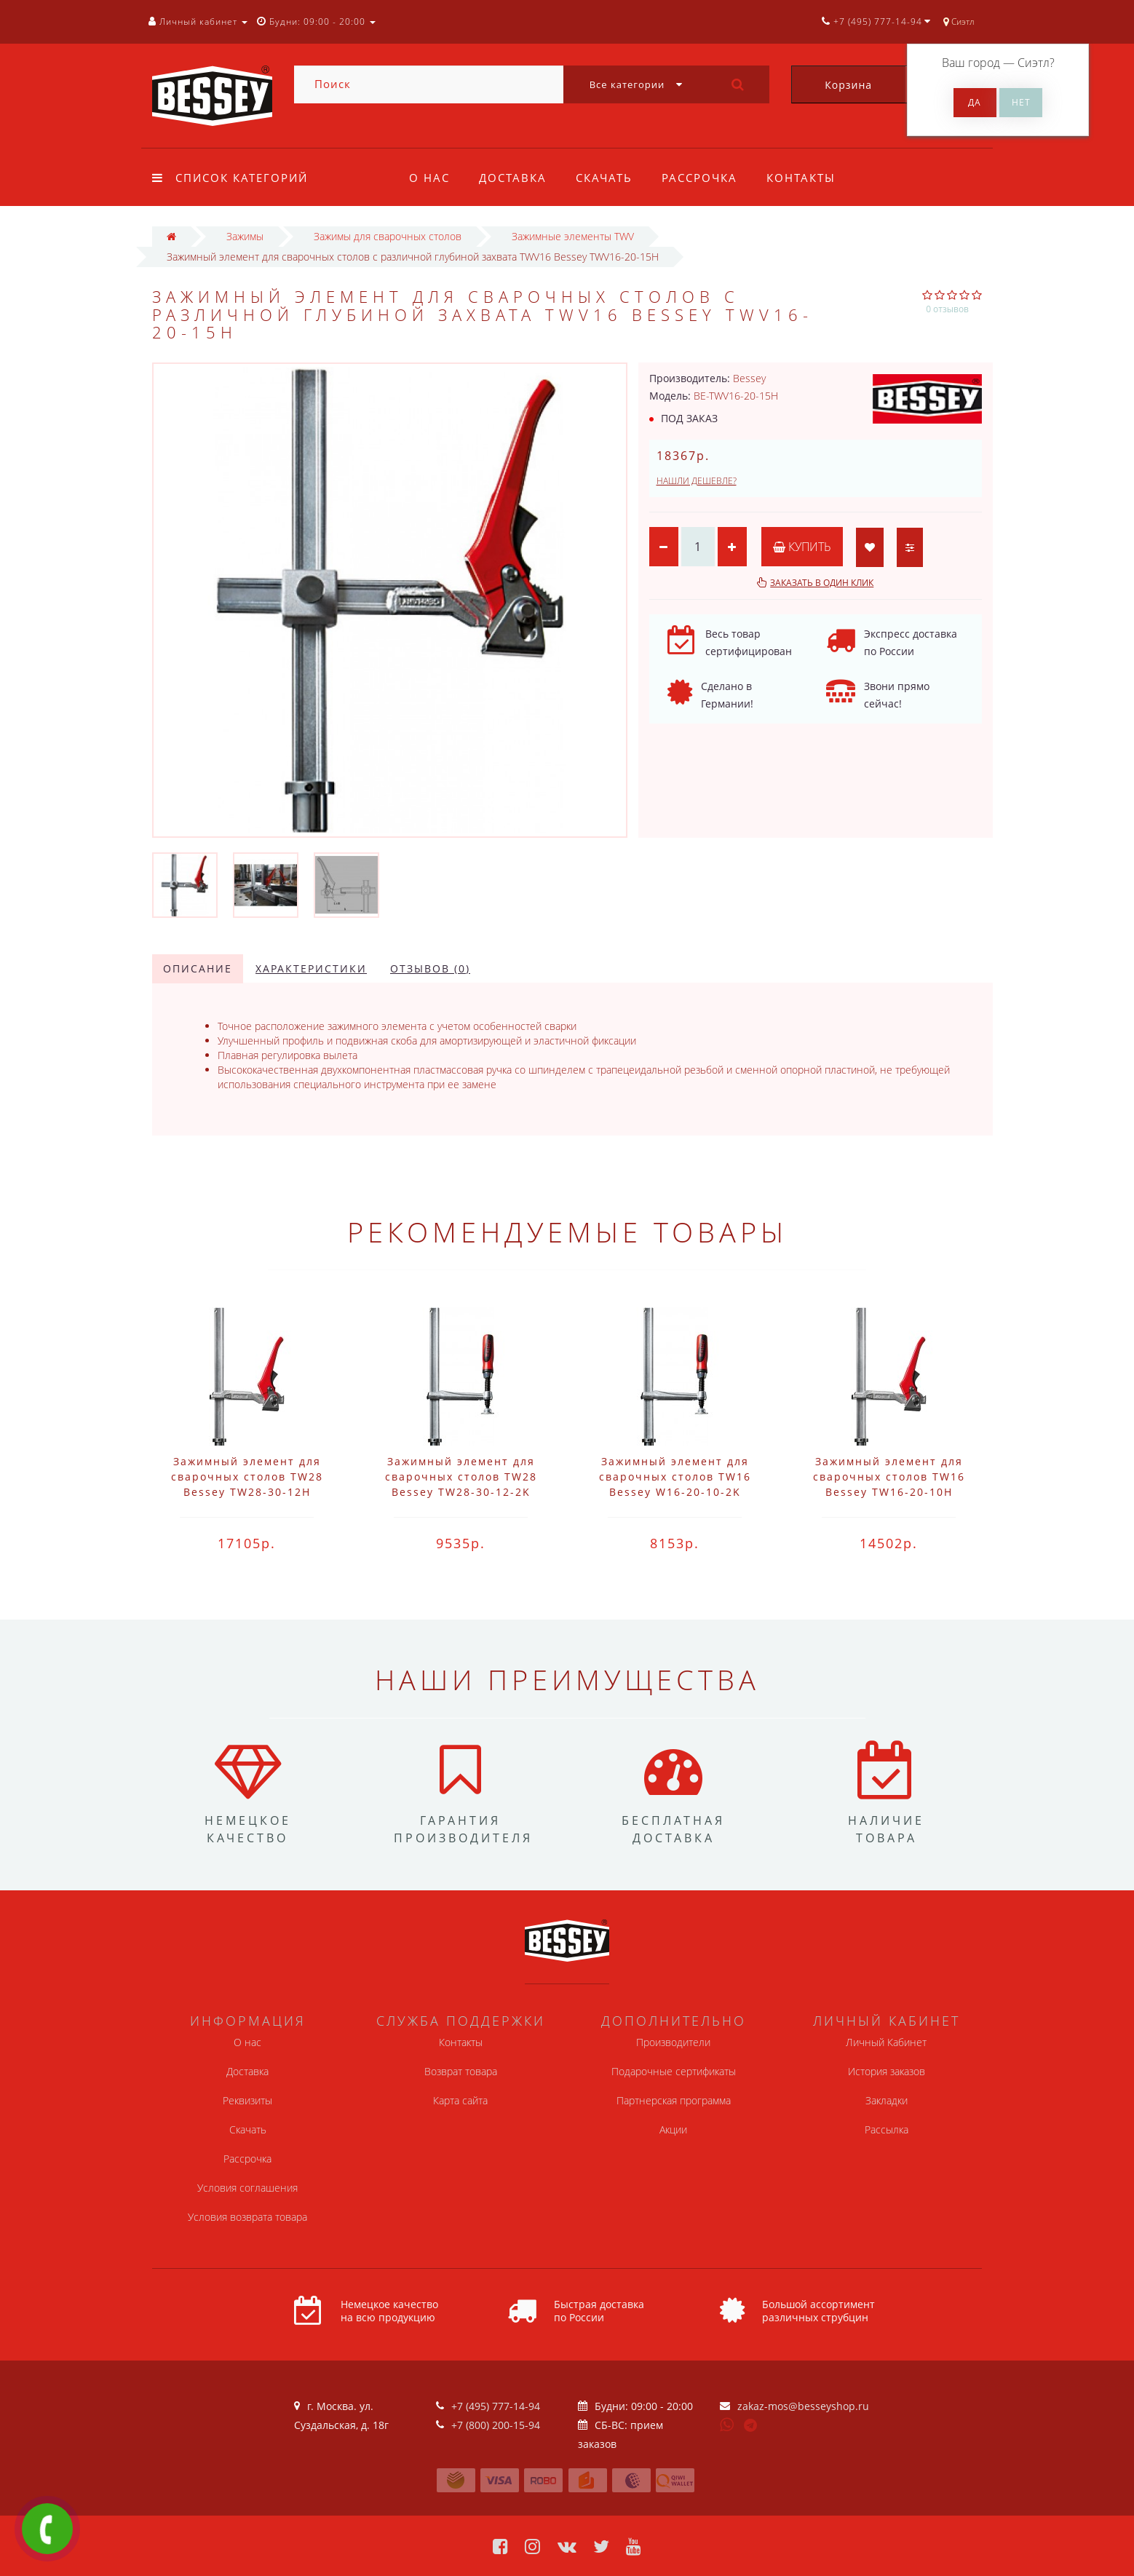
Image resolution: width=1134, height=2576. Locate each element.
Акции (673, 2129)
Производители (673, 2042)
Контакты (809, 177)
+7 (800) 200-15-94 (495, 2425)
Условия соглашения (247, 2188)
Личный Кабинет (886, 2042)
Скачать (608, 177)
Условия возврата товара (247, 2217)
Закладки (886, 2100)
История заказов (886, 2071)
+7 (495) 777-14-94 (495, 2406)
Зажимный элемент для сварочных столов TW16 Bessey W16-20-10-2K (675, 1476)
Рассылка (886, 2129)
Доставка (515, 177)
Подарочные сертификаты (673, 2071)
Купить (802, 547)
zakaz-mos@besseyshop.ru (803, 2406)
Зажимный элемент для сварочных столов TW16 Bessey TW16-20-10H (889, 1476)
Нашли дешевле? (697, 481)
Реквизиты (247, 2100)
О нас (429, 177)
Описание (197, 968)
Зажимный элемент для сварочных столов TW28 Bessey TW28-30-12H (247, 1476)
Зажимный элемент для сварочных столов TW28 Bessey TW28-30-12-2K (461, 1476)
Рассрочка (706, 177)
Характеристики (311, 968)
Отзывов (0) (430, 968)
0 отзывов (947, 309)
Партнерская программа (673, 2100)
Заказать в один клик (821, 582)
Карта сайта (460, 2100)
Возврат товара (460, 2071)
